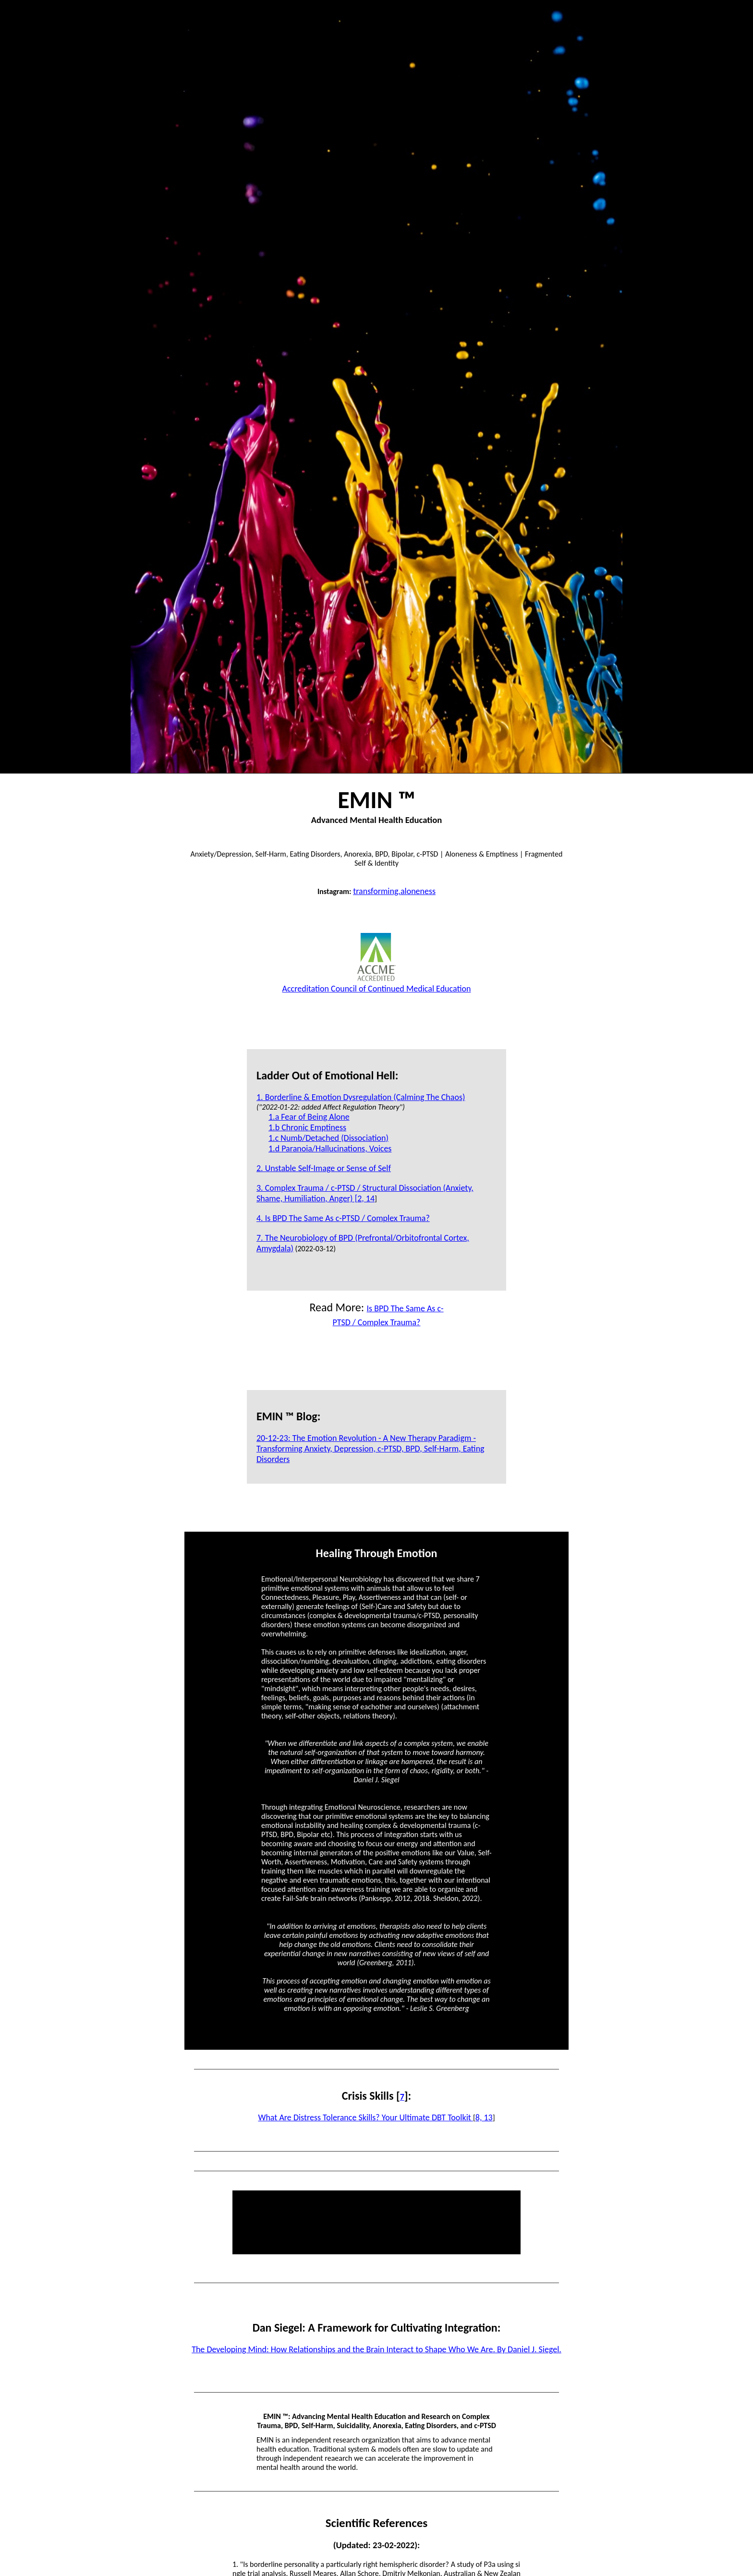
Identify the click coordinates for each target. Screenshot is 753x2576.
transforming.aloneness (394, 891)
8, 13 (484, 2117)
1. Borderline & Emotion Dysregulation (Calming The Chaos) (360, 1097)
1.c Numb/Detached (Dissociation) (328, 1138)
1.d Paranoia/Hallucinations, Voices (329, 1148)
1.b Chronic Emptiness (307, 1127)
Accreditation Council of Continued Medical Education (376, 983)
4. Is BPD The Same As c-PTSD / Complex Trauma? (343, 1218)
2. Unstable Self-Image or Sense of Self (323, 1168)
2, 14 (366, 1198)
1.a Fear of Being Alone (309, 1117)
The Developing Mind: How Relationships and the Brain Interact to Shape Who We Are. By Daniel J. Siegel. (376, 2349)
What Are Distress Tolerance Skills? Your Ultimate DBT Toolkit (365, 2117)
